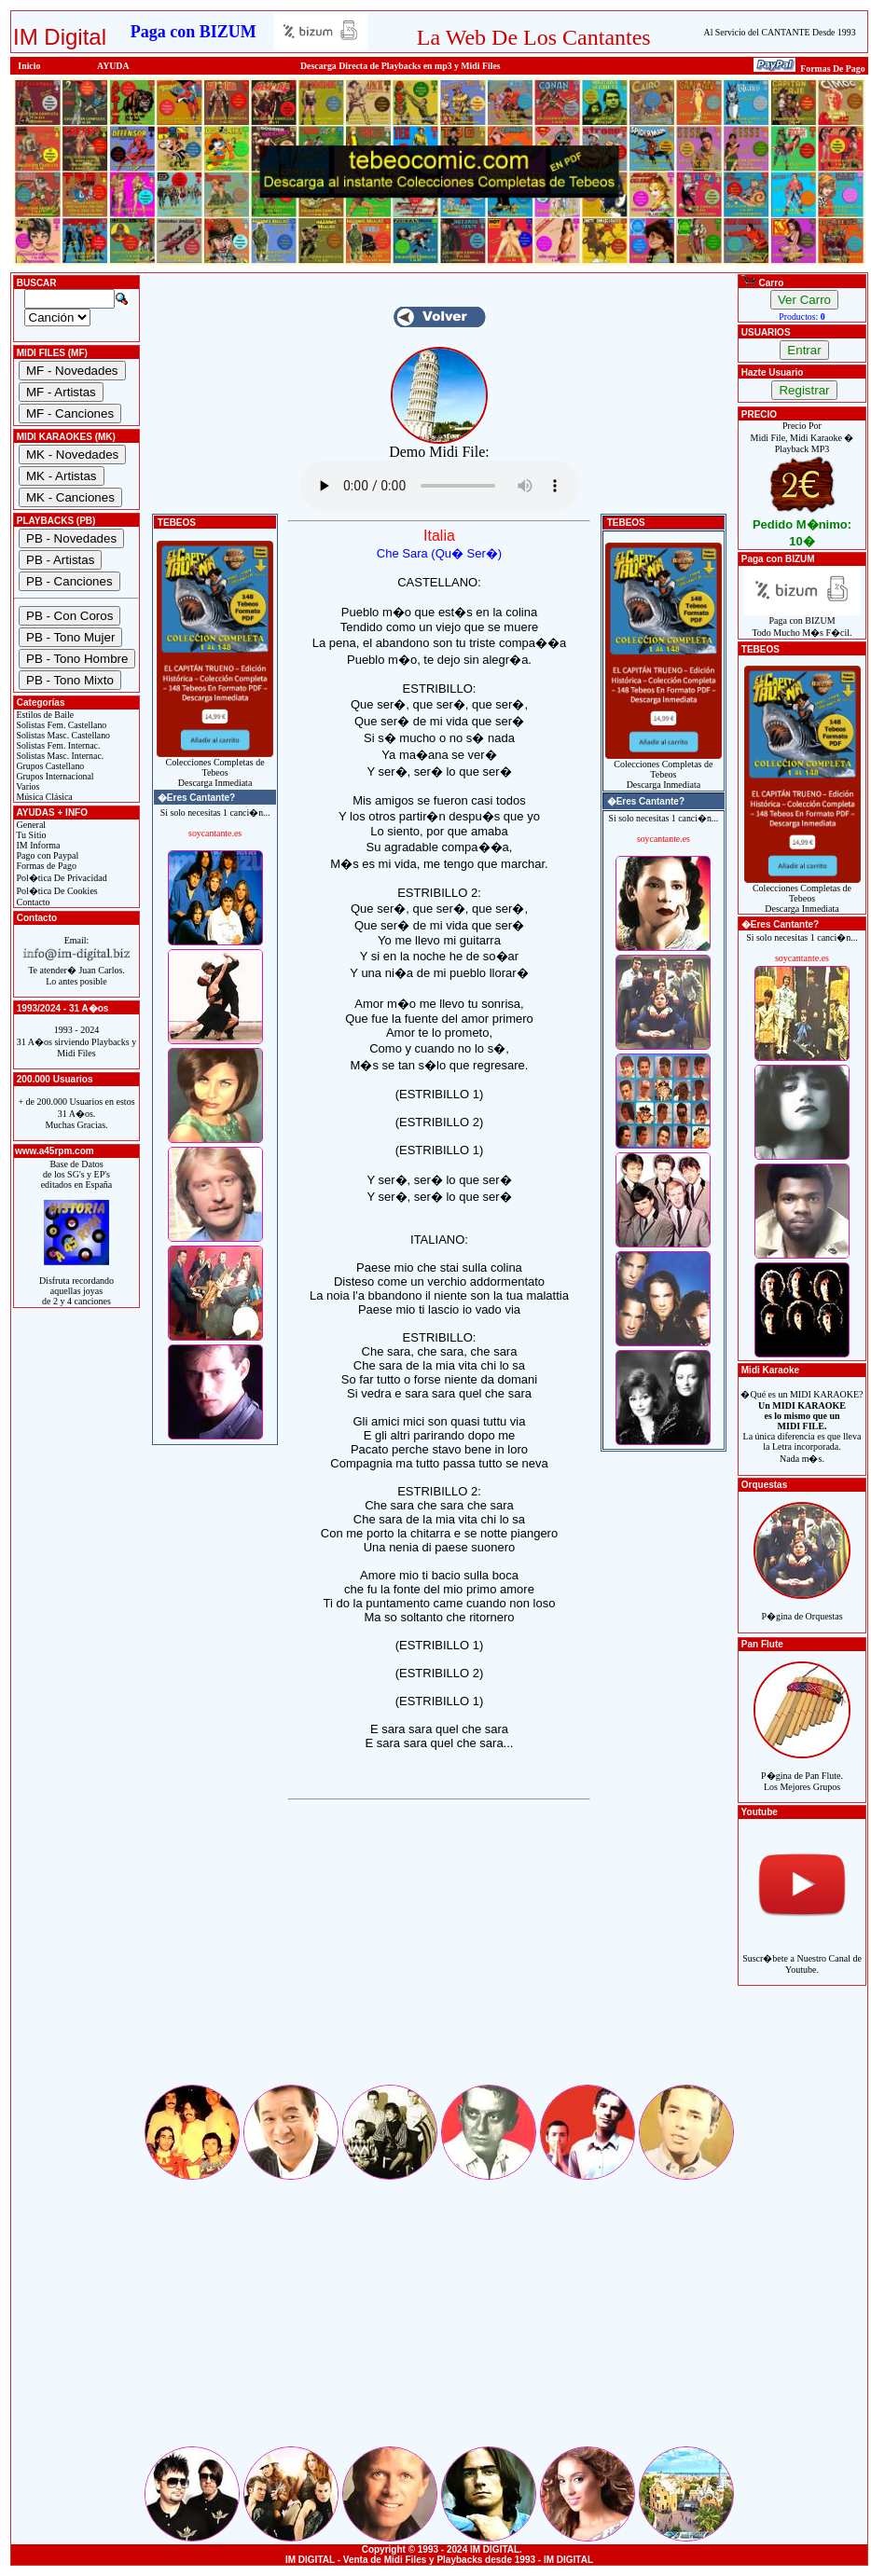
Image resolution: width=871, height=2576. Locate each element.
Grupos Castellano (49, 766)
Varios (26, 786)
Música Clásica (43, 797)
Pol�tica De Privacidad (60, 878)
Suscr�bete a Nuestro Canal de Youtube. (802, 1954)
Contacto (32, 902)
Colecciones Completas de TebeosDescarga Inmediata (215, 768)
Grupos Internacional (54, 776)
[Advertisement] (439, 1951)
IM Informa (37, 845)
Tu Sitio (30, 835)
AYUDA (113, 66)
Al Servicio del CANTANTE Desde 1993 (780, 32)
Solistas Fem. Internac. (57, 745)
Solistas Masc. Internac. (59, 756)
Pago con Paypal (46, 855)
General (30, 825)
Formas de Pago (45, 866)
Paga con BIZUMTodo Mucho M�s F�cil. (802, 622)
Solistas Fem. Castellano (60, 725)
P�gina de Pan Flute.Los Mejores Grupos (801, 1771)
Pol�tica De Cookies (56, 891)
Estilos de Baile (44, 714)
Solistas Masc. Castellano (62, 735)
